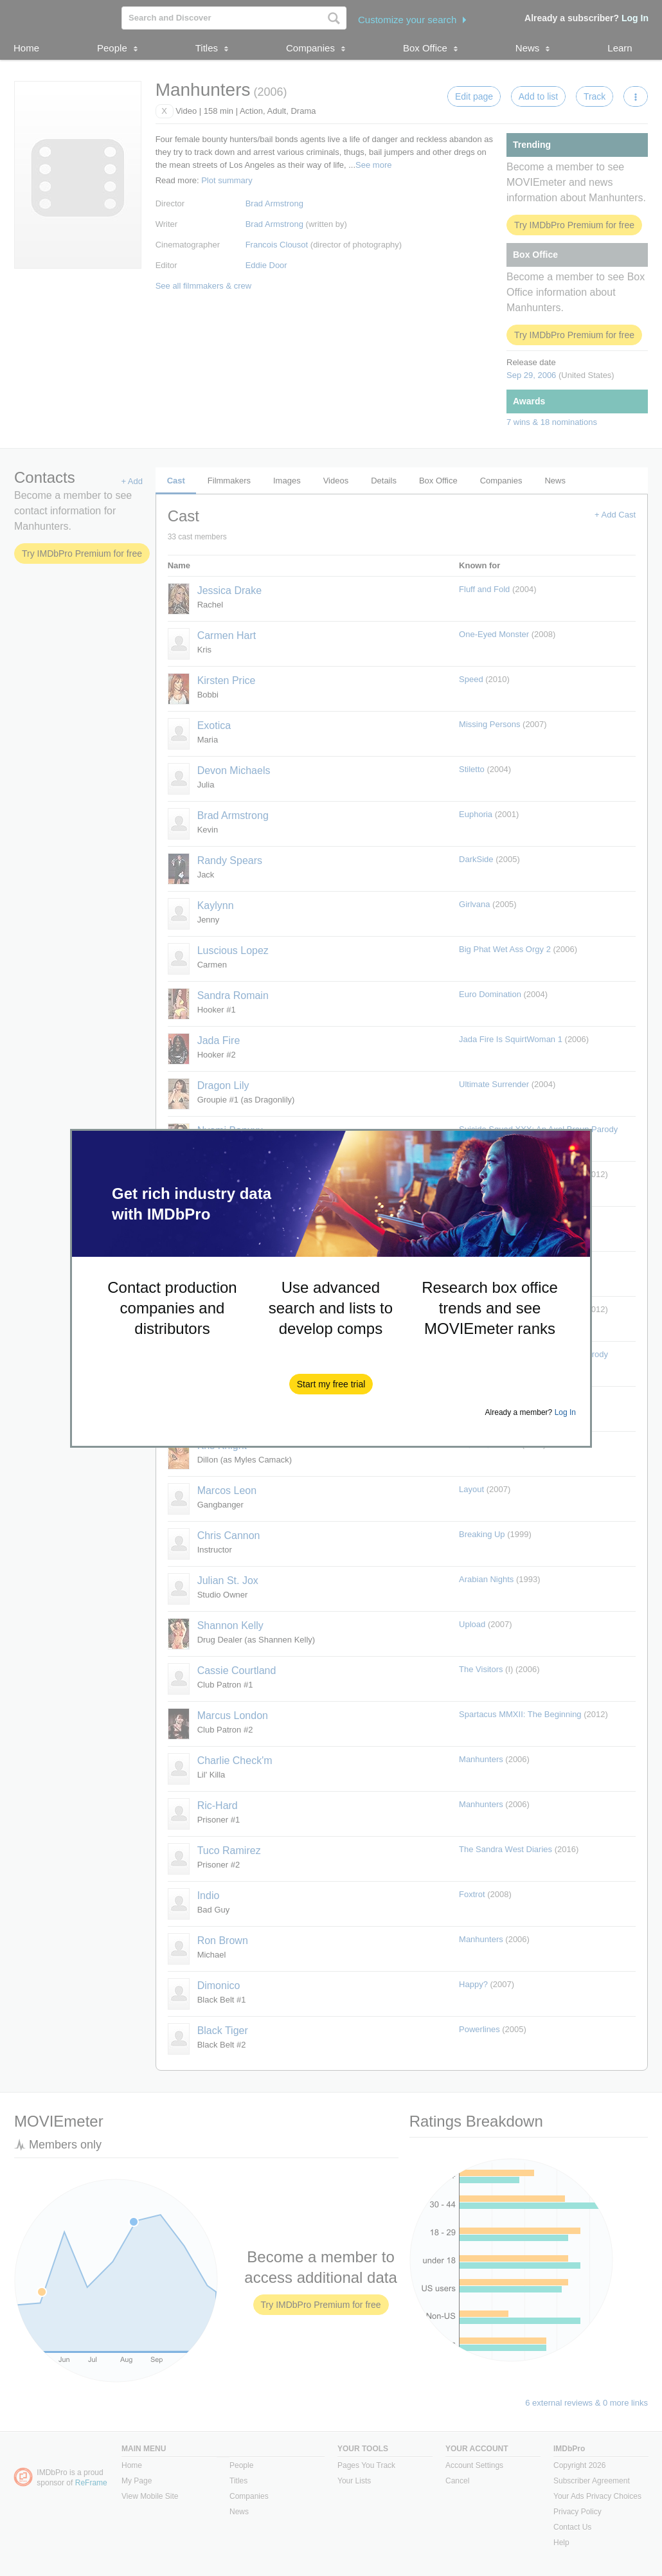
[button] (331, 1384)
